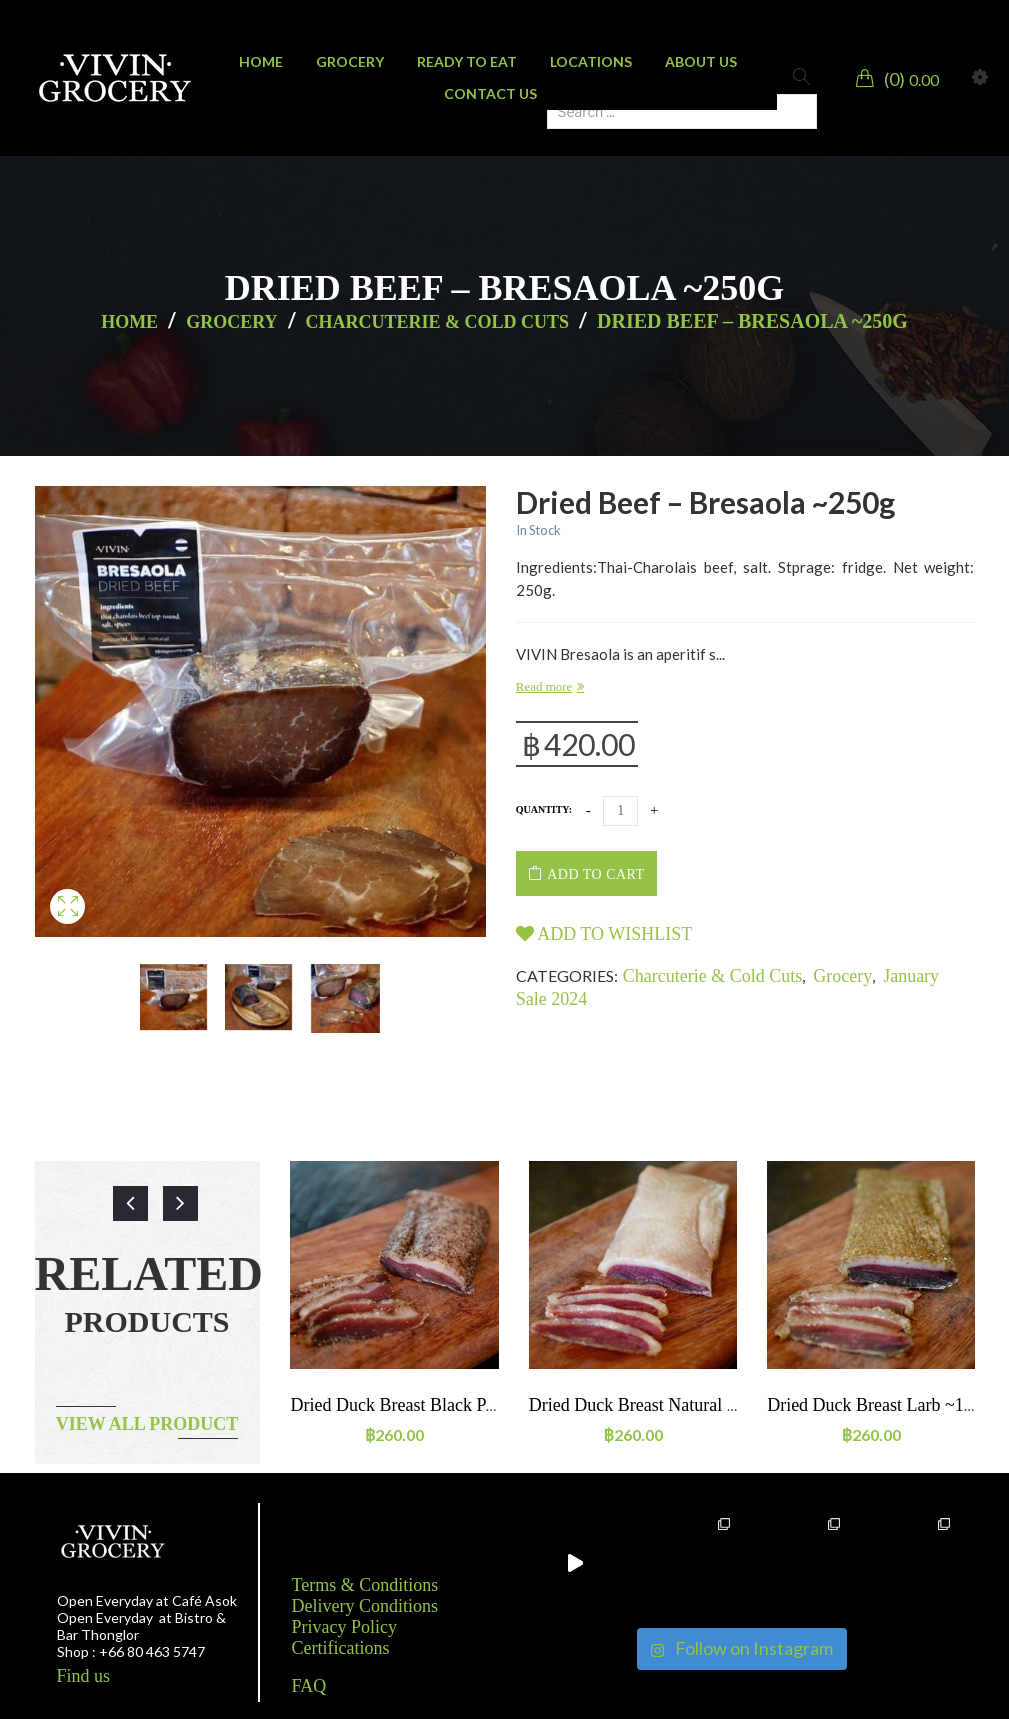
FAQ (309, 1686)
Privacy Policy (345, 1627)
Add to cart (595, 874)
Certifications (341, 1648)
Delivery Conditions (365, 1606)
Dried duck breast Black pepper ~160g (433, 1405)
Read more (544, 686)
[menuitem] (261, 62)
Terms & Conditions (365, 1585)
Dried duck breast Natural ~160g (651, 1405)
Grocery (231, 322)
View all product (147, 1424)
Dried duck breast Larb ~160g (879, 1405)
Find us (84, 1676)
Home (129, 322)
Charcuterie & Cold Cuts (438, 322)
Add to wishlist (604, 934)
